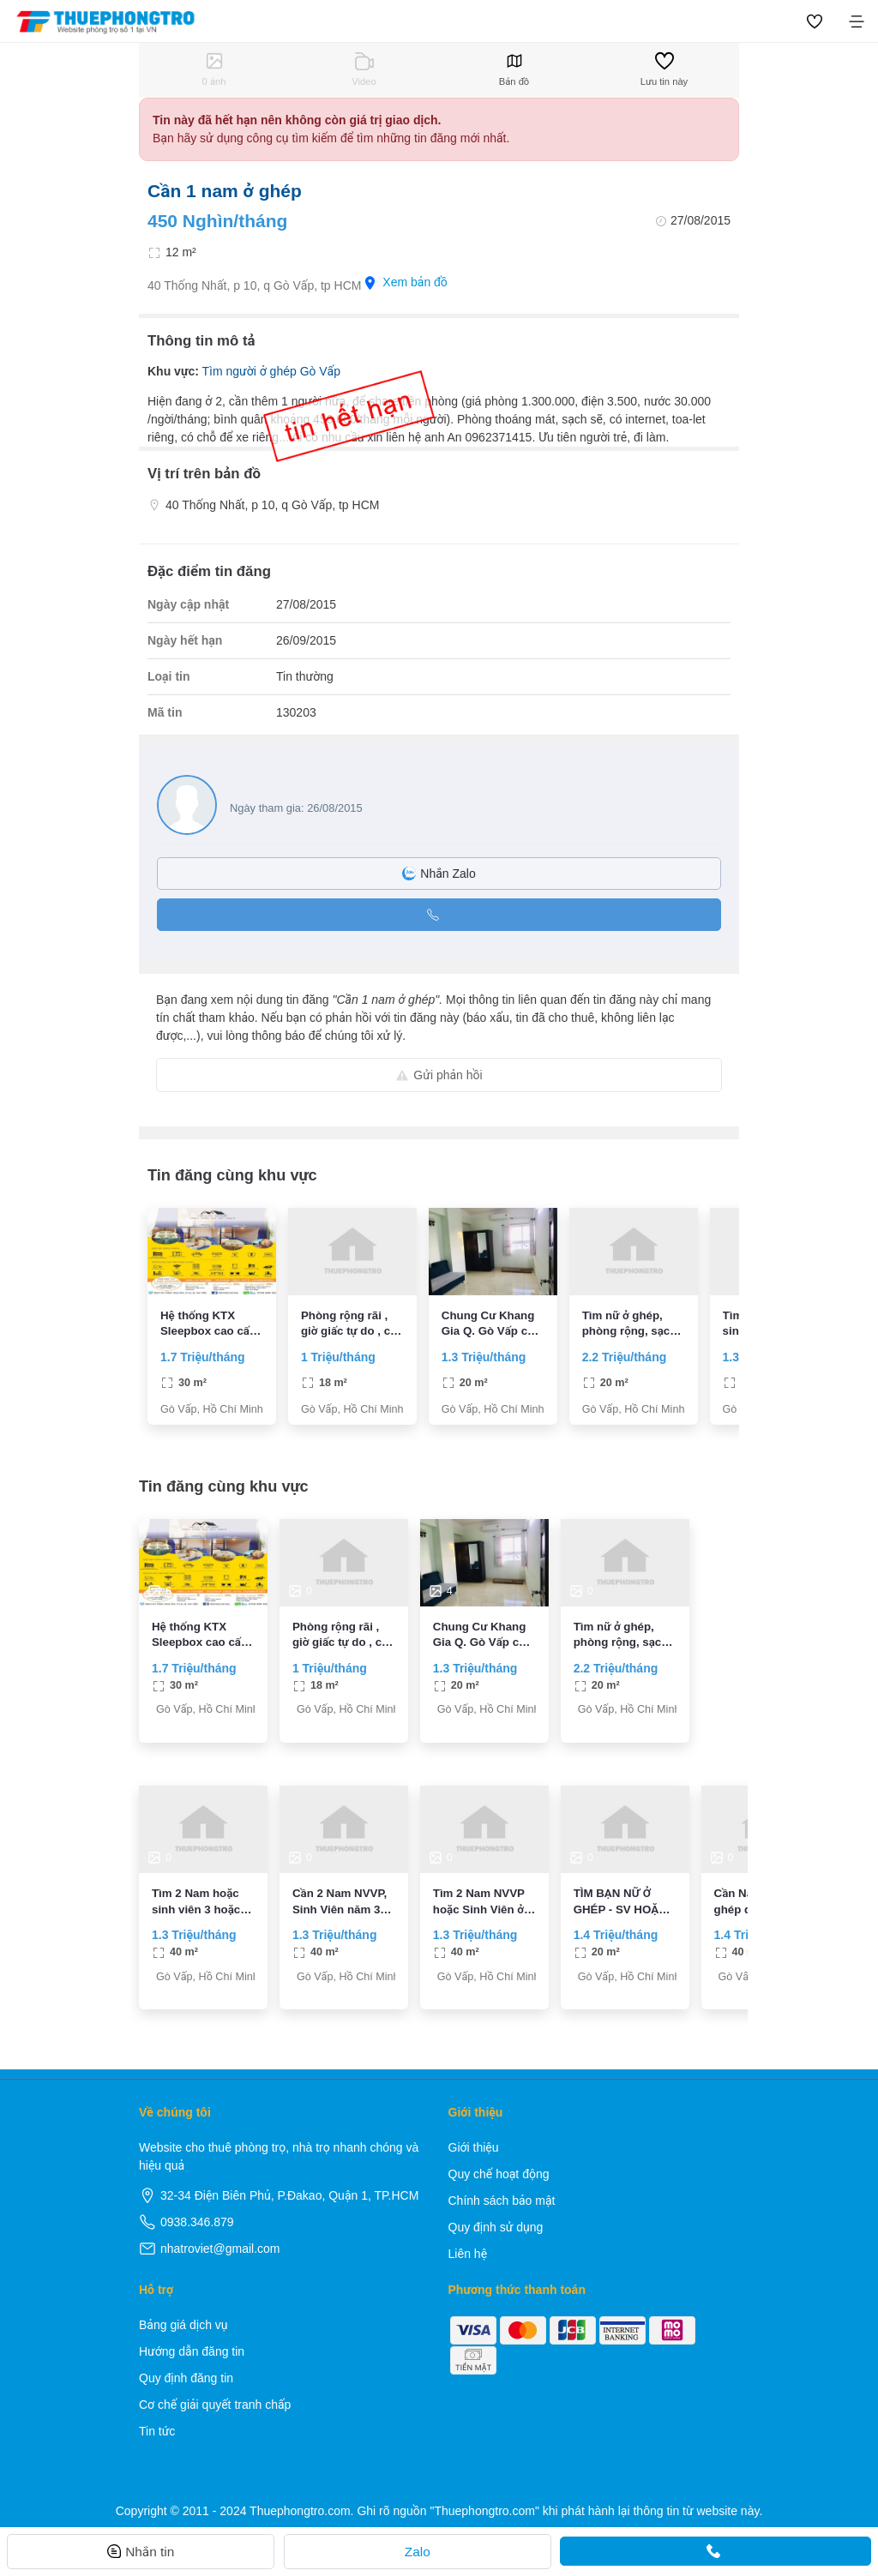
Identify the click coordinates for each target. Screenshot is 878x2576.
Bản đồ (514, 69)
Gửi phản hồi (438, 1075)
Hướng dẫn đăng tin (191, 2351)
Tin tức (157, 2431)
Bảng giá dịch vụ (183, 2325)
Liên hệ (468, 2254)
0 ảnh (214, 69)
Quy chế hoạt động (499, 2174)
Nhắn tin (140, 2551)
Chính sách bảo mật (502, 2200)
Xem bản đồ (406, 282)
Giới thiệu (473, 2147)
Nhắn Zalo (438, 873)
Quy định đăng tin (186, 2378)
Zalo (417, 2551)
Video (364, 69)
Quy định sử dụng (496, 2227)
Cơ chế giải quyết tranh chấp (215, 2404)
